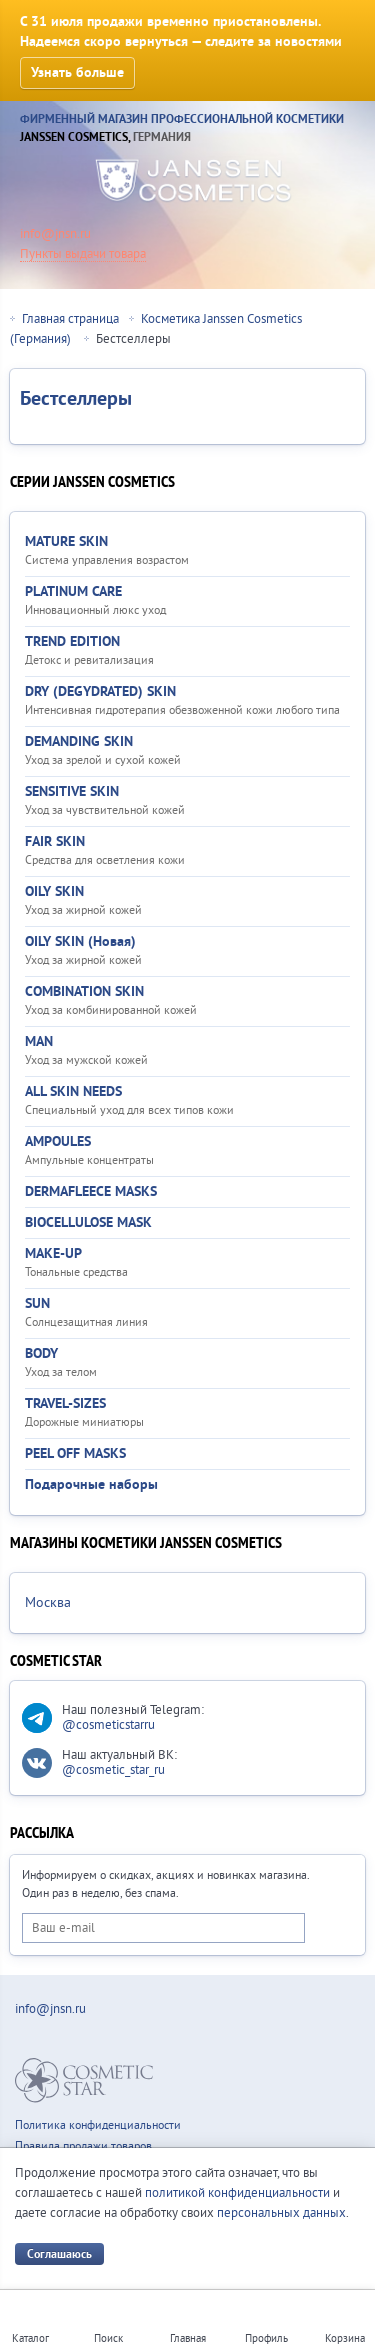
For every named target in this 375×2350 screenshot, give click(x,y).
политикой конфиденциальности (237, 2193)
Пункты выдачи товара (83, 254)
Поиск (108, 2338)
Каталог (30, 2338)
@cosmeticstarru (108, 1725)
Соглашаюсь (59, 2254)
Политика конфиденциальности (98, 2125)
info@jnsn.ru (55, 234)
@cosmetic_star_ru (113, 1770)
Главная (188, 2338)
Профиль (266, 2338)
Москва (48, 1603)
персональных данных (281, 2213)
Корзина (345, 2338)
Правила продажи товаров (83, 2146)
